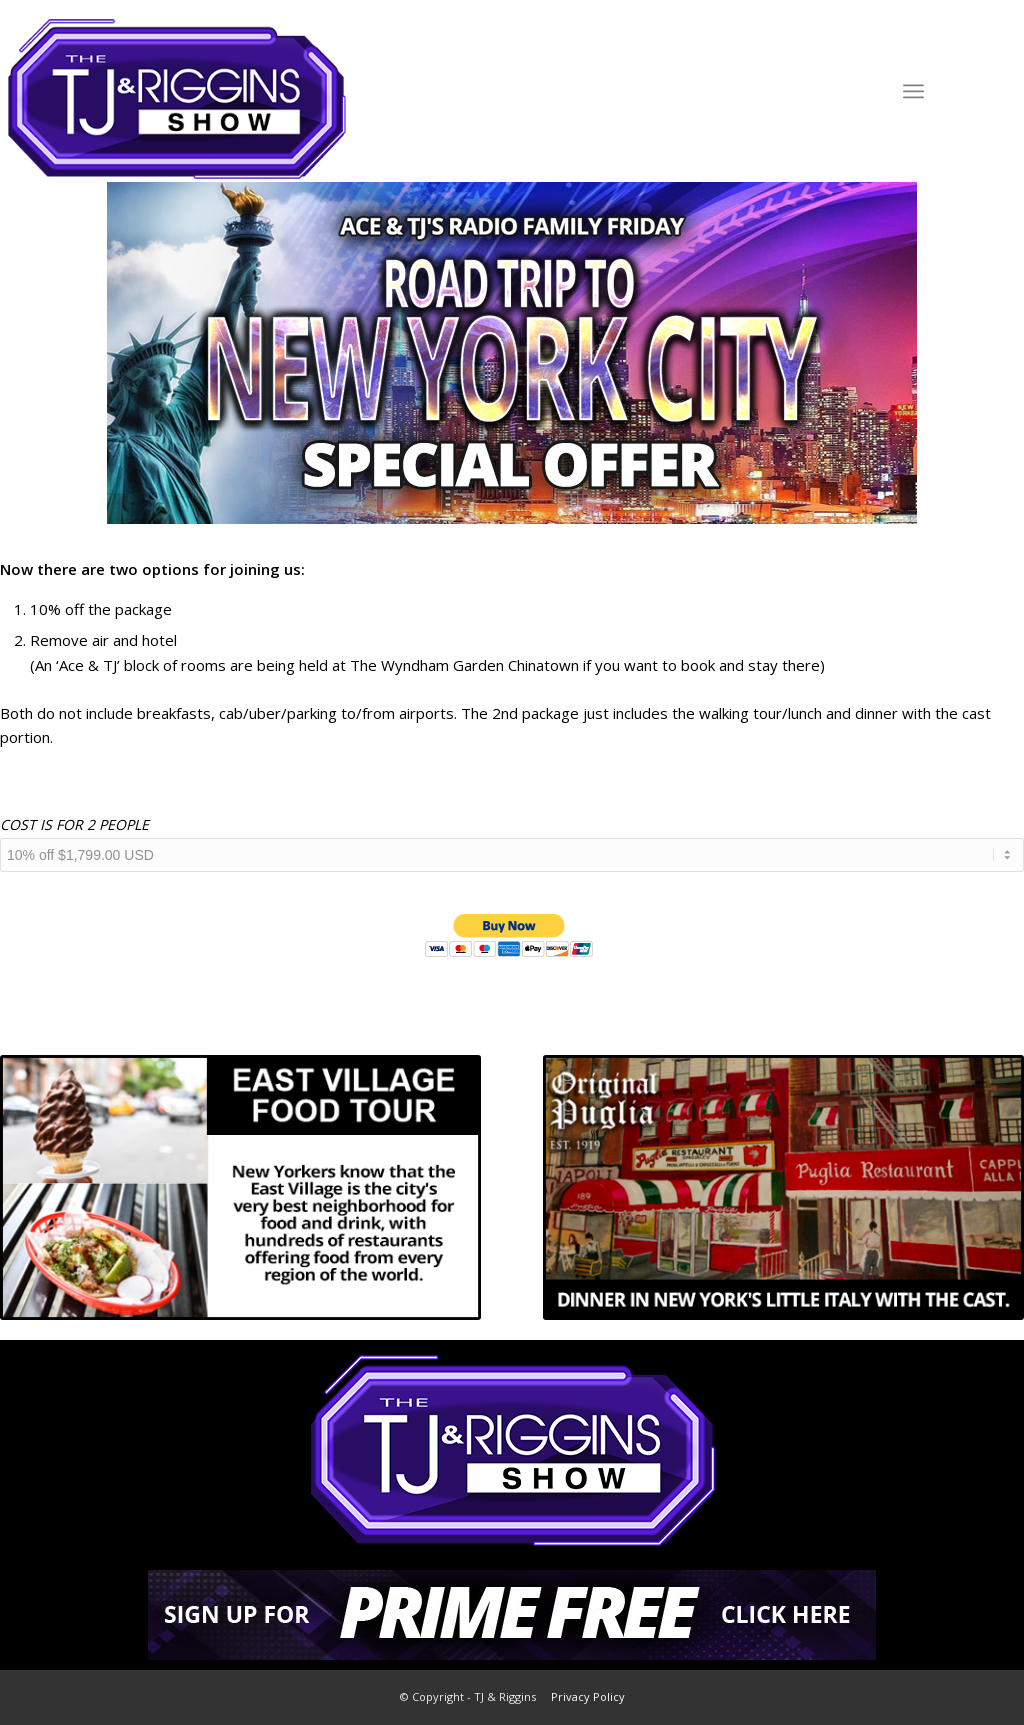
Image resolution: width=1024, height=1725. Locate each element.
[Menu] (913, 90)
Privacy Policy (588, 1696)
